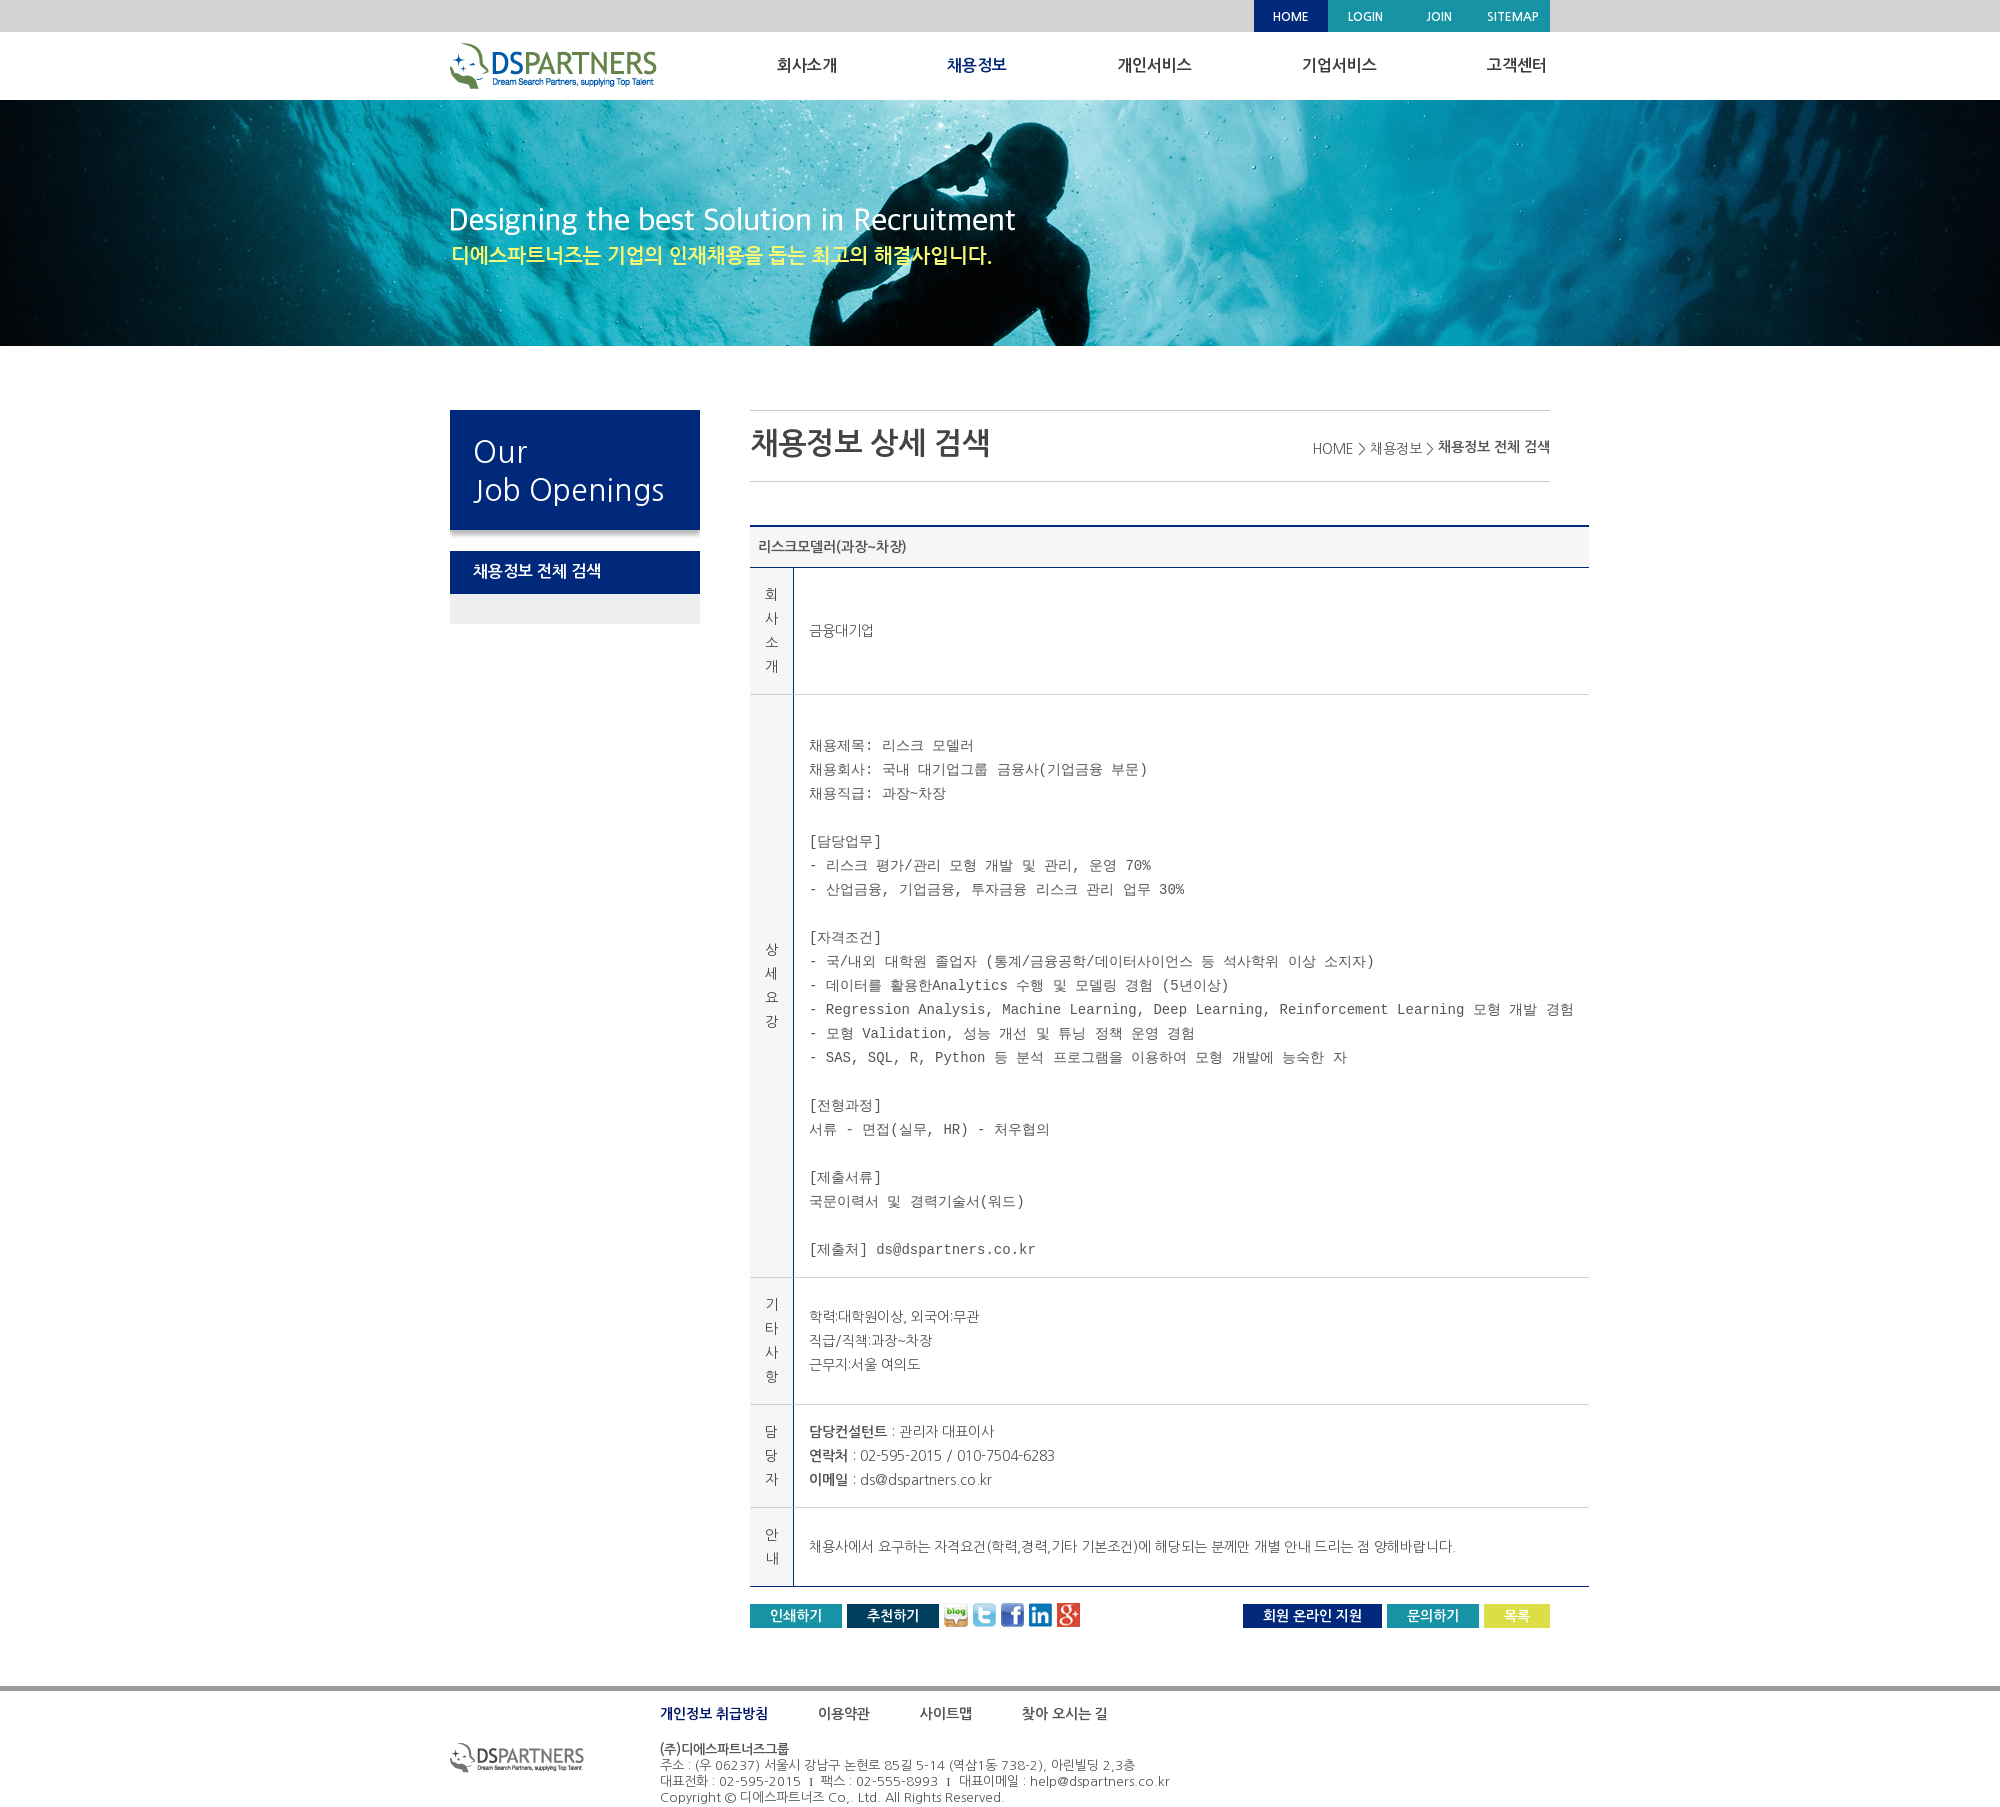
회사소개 (807, 65)
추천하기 (893, 1616)
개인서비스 (1154, 65)
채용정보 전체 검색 (537, 571)
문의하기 (1433, 1616)
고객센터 (1517, 65)
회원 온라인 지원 (1312, 1616)
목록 (1517, 1616)
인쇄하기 (796, 1616)
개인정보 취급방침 (714, 1714)
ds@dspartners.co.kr (926, 1480)
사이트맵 (946, 1714)
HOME (1291, 17)
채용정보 (977, 65)
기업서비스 (1339, 65)
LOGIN (1365, 17)
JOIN (1439, 17)
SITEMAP (1513, 17)
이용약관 (844, 1714)
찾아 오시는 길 (1065, 1714)
